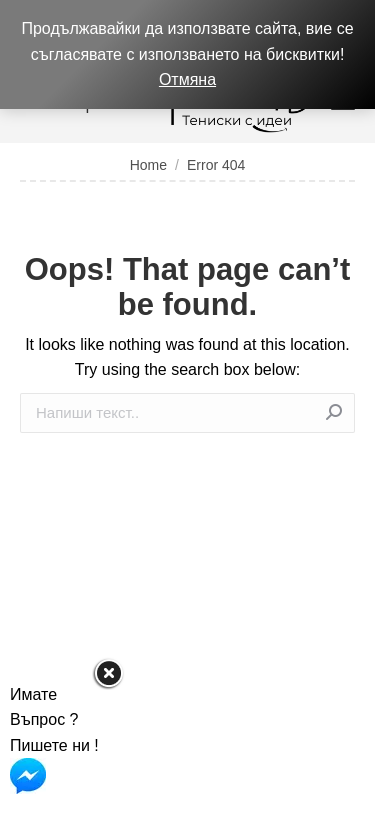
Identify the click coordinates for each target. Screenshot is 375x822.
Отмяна (187, 79)
